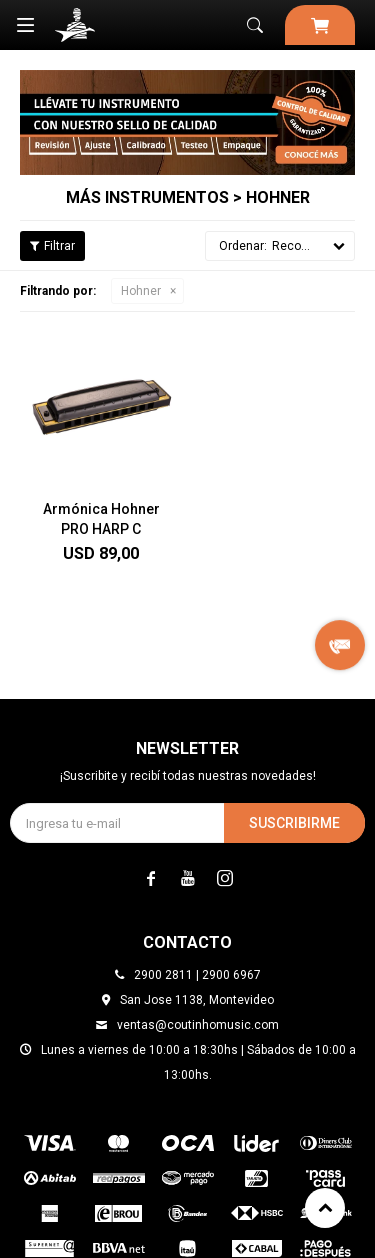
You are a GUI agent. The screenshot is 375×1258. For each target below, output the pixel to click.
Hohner (141, 291)
